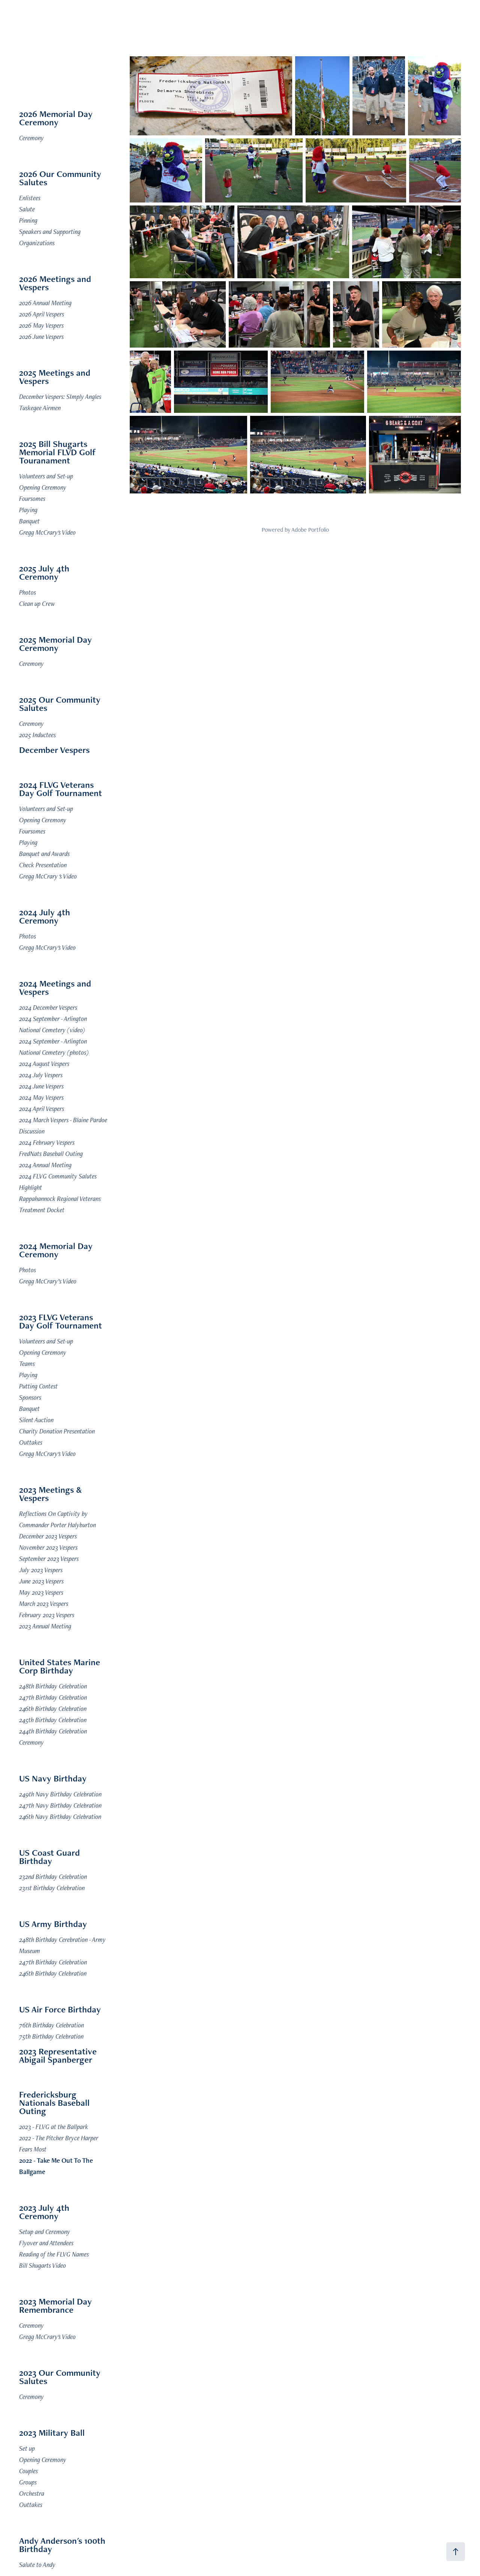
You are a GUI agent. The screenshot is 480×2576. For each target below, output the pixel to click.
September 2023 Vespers (49, 1558)
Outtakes (30, 1442)
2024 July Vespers (41, 1075)
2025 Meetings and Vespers (54, 377)
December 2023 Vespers (48, 1536)
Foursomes (32, 498)
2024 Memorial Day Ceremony (56, 1250)
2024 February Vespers (47, 1142)
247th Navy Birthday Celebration (60, 1805)
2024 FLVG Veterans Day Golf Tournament (60, 789)
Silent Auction (36, 1419)
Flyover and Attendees (46, 2243)
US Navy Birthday (53, 1778)
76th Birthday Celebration (51, 2025)
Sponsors (30, 1397)
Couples (28, 2471)
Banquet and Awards (44, 853)
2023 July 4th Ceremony (44, 2212)
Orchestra (31, 2493)
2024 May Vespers (41, 1097)
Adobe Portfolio (310, 530)
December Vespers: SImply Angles (60, 396)
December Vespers (54, 750)
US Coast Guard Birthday (49, 1857)
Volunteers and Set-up (46, 476)
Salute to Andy (37, 2564)
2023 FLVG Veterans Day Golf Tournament (60, 1321)
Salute (27, 209)
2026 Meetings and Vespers (55, 283)
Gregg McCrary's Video (47, 532)
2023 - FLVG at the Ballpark (53, 2126)
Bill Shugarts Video (42, 2265)
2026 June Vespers (41, 336)
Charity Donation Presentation (57, 1431)
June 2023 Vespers (41, 1581)
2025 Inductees (37, 734)
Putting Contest (38, 1386)
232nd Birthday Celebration (53, 1876)
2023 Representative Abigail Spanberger (58, 2055)
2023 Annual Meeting (45, 1626)
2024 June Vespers (41, 1086)
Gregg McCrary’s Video (47, 1281)
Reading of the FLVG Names (54, 2254)
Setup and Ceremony (44, 2231)
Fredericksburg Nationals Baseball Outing (54, 2103)
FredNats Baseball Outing (51, 1153)
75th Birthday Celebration (51, 2036)
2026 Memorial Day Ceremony (56, 118)
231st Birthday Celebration (52, 1887)
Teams (27, 1363)
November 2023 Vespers (48, 1547)
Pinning (28, 220)
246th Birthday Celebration (53, 1708)
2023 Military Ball (52, 2432)
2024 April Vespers (41, 1108)
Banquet (29, 521)
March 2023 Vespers (43, 1603)
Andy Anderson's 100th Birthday (62, 2545)
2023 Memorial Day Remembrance (55, 2305)
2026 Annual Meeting (45, 302)
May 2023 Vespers (41, 1592)
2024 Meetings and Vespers (55, 987)
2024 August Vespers (44, 1063)
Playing (28, 509)
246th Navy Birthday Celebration (60, 1816)
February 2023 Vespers (46, 1614)
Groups (28, 2482)
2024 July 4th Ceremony (44, 916)
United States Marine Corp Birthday (59, 1666)
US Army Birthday (53, 1924)
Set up (27, 2448)
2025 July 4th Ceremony (44, 572)
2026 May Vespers (41, 325)
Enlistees (29, 197)
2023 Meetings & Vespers (50, 1494)
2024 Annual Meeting (45, 1165)
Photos (27, 592)
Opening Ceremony (42, 487)
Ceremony (31, 137)
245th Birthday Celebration (53, 1719)
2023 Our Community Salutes (59, 2377)
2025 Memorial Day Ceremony (55, 644)
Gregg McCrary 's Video (48, 876)
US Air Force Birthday (60, 2009)
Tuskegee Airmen (40, 407)
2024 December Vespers (48, 1007)
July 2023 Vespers (41, 1569)
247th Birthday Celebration (53, 1697)
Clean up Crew (37, 603)
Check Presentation (43, 865)
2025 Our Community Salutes (59, 704)
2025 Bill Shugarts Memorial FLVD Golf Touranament (57, 452)
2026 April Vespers (41, 314)
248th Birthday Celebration (53, 1686)
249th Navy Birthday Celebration (60, 1794)
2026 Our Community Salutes (60, 178)
